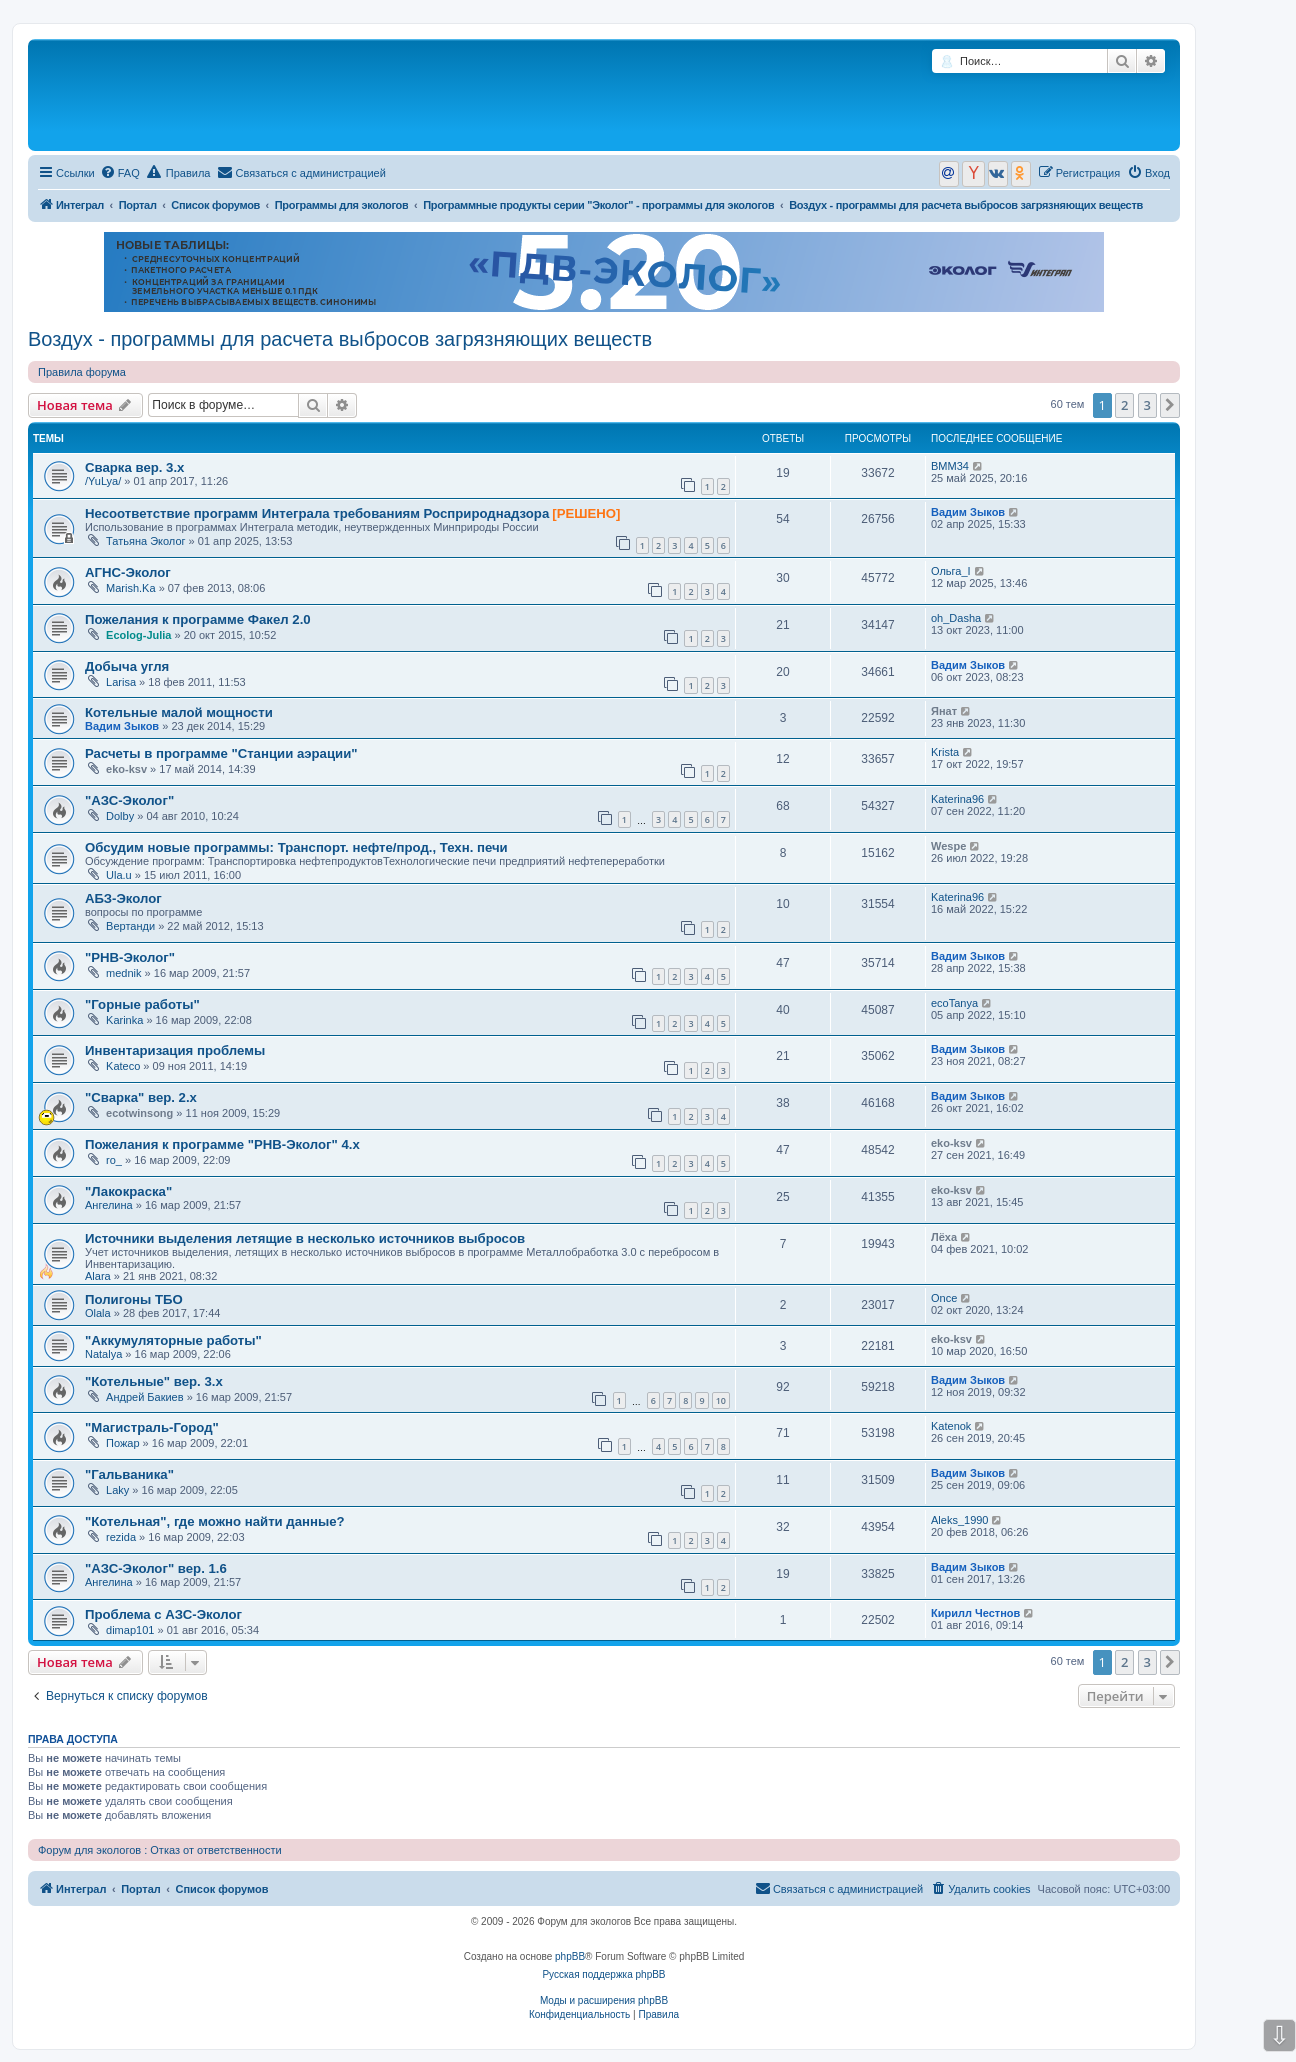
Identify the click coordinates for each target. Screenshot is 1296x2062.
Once (944, 1298)
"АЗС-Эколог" (129, 800)
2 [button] (1124, 405)
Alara (98, 1276)
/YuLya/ (103, 481)
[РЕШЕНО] (586, 513)
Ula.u (119, 875)
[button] (1170, 405)
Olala (98, 1313)
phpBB (570, 1956)
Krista (945, 752)
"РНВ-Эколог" (130, 957)
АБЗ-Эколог (123, 898)
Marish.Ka (131, 588)
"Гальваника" (129, 1474)
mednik (123, 973)
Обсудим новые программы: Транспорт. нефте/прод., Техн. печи (296, 847)
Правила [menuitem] (179, 172)
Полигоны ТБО (134, 1299)
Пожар (123, 1443)
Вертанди (130, 926)
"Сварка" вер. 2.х (141, 1097)
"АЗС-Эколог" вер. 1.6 (156, 1568)
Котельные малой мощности (179, 712)
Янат (944, 711)
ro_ (114, 1160)
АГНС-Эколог (128, 572)
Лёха (944, 1237)
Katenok (951, 1426)
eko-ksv (126, 769)
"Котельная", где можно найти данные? (215, 1521)
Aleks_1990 (960, 1520)
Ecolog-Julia (138, 635)
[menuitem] (120, 173)
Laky (117, 1490)
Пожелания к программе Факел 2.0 (198, 619)
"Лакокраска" (128, 1191)
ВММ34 (950, 466)
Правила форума (82, 372)
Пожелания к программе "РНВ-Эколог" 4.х (222, 1144)
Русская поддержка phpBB (603, 1974)
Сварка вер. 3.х (134, 467)
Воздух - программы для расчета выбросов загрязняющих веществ (340, 339)
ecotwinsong (139, 1113)
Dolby (120, 816)
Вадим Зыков (968, 512)
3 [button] (1147, 405)
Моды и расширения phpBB (604, 2000)
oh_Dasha (956, 618)
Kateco (123, 1066)
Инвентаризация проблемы (175, 1050)
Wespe (948, 846)
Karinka (124, 1020)
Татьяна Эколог (145, 541)
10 (721, 1400)
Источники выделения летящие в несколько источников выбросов (305, 1238)
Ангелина (109, 1205)
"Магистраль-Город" (152, 1427)
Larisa (121, 682)
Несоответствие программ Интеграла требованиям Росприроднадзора (317, 513)
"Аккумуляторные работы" (173, 1340)
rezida (121, 1537)
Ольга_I (951, 571)
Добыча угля (127, 666)
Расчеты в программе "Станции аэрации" (221, 753)
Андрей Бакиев (145, 1397)
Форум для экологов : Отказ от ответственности (160, 1850)
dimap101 (130, 1630)
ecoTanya (954, 1003)
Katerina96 (957, 799)
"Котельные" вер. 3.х (154, 1381)
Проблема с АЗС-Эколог (163, 1614)
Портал (138, 205)
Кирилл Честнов (975, 1613)
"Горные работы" (142, 1004)
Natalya (103, 1354)
